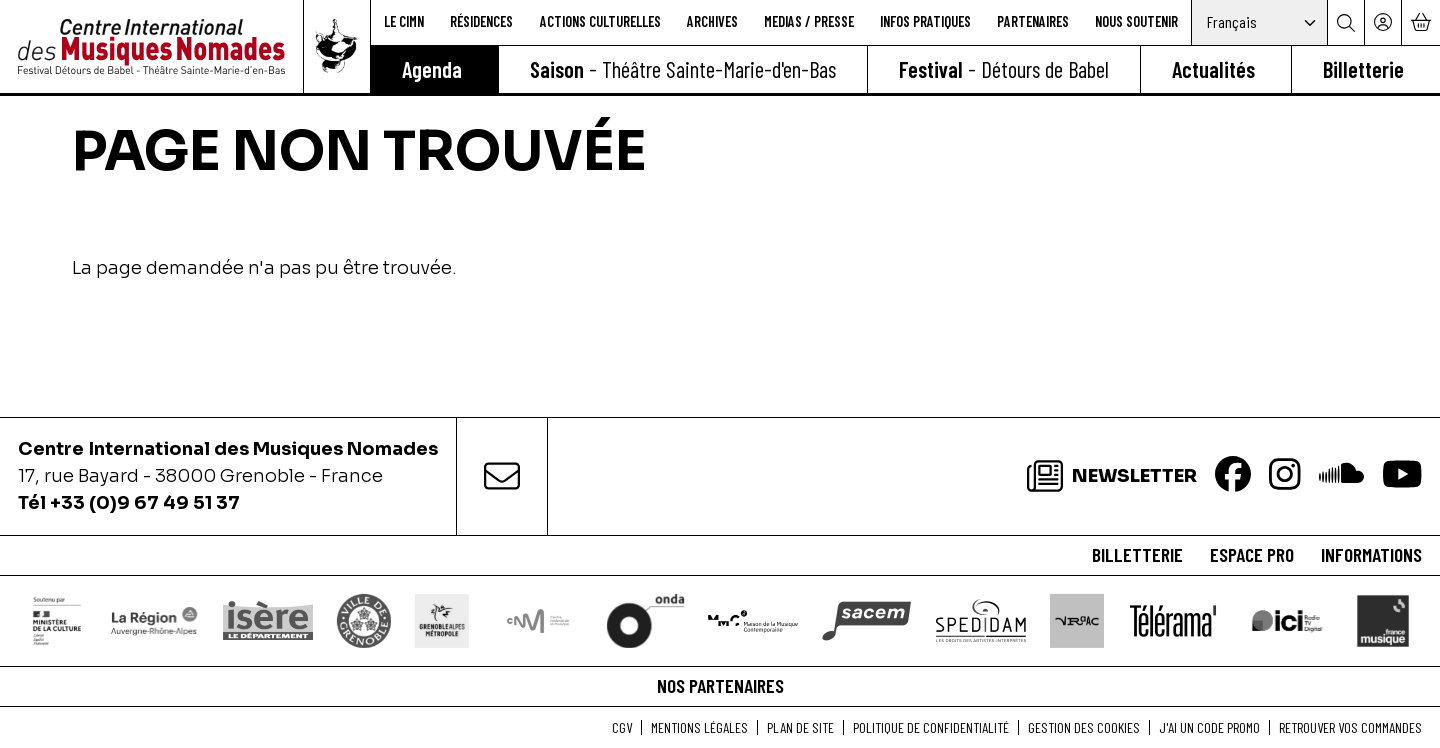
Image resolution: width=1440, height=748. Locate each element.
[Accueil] (151, 46)
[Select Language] (1259, 22)
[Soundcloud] (1341, 476)
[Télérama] (1172, 620)
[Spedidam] (981, 621)
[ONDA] (645, 620)
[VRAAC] (1077, 620)
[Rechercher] (1345, 22)
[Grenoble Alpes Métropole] (441, 620)
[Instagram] (1285, 476)
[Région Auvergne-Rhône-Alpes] (153, 620)
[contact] (502, 476)
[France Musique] (1382, 620)
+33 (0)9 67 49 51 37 (145, 503)
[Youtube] (1402, 476)
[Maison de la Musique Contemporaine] (753, 621)
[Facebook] (1233, 476)
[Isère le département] (267, 621)
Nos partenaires (720, 685)
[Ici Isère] (1286, 621)
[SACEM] (867, 620)
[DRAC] (57, 620)
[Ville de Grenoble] (363, 620)
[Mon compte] (1382, 22)
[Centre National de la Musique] (537, 620)
